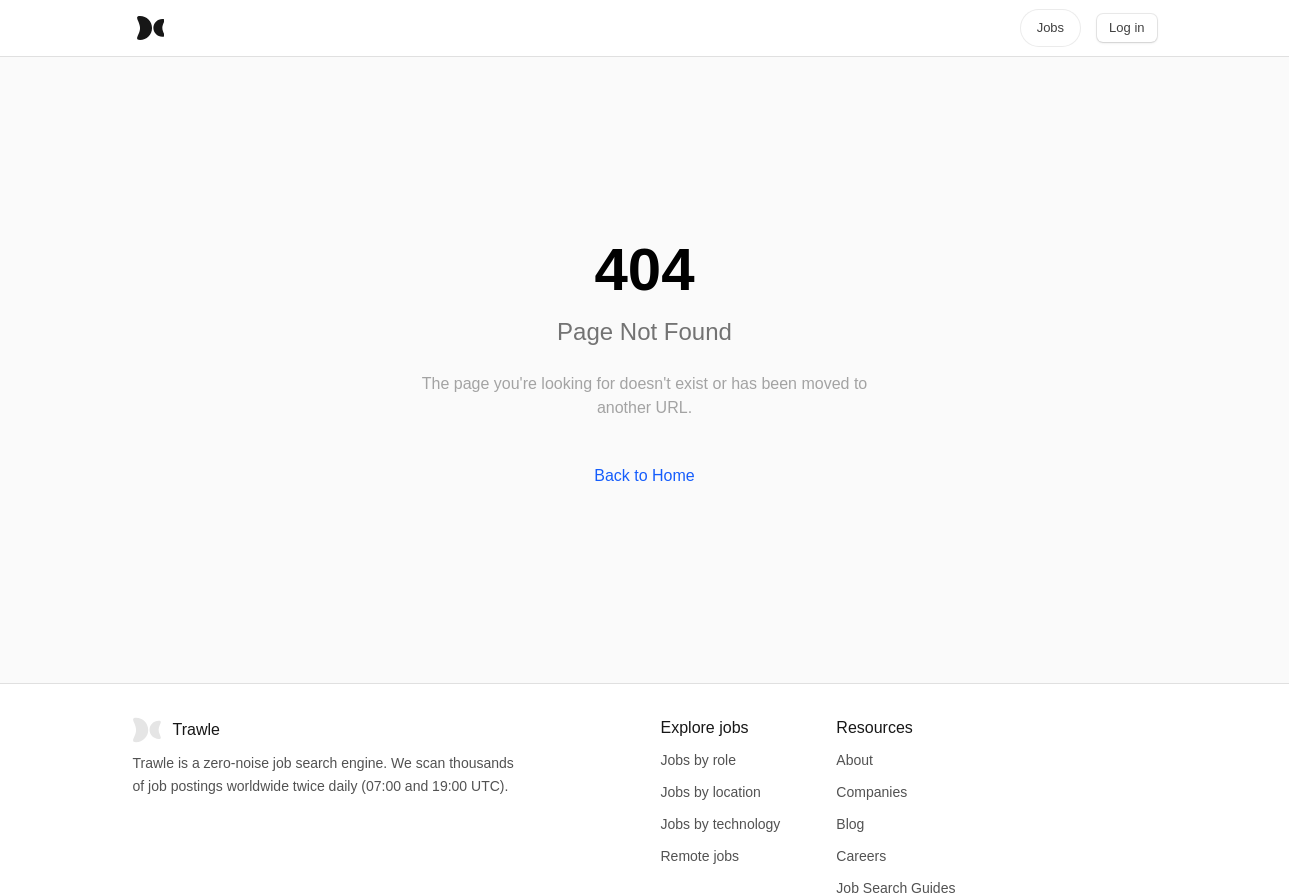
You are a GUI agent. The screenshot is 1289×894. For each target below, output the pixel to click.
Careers (861, 856)
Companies (871, 792)
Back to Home (644, 475)
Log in (1126, 27)
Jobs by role (698, 760)
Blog (850, 824)
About (854, 760)
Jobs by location (711, 792)
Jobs (1050, 27)
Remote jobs (700, 856)
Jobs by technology (721, 824)
